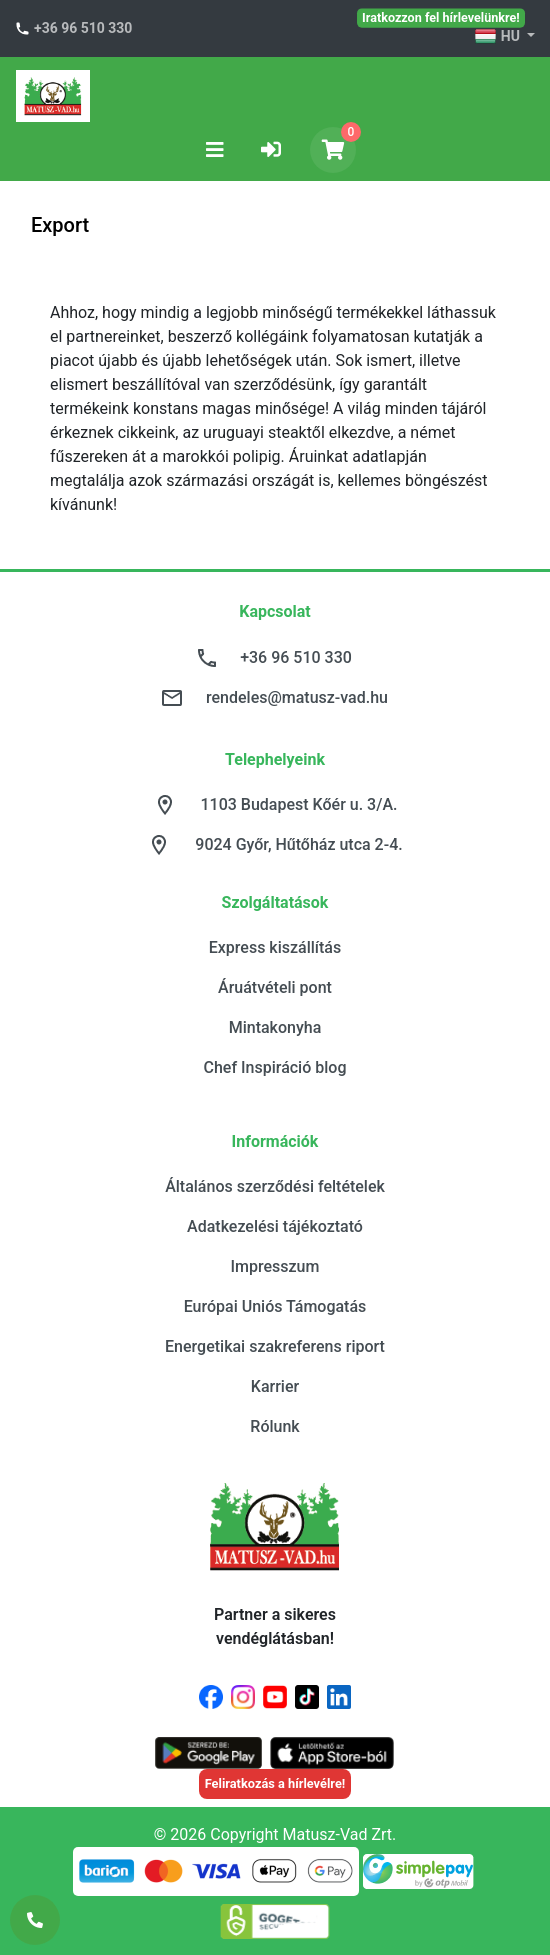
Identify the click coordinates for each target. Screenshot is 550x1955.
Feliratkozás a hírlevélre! (275, 1783)
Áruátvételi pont (275, 987)
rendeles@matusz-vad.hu (297, 697)
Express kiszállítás (275, 947)
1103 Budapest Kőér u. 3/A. (299, 804)
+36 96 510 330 (83, 28)
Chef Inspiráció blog (275, 1067)
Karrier (275, 1386)
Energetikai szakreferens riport (275, 1346)
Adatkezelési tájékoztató (275, 1226)
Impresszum (275, 1266)
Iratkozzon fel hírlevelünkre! (441, 17)
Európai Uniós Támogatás (275, 1306)
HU (498, 37)
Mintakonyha (275, 1027)
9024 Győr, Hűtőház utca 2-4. (298, 844)
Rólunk (274, 1426)
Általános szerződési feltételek (275, 1186)
